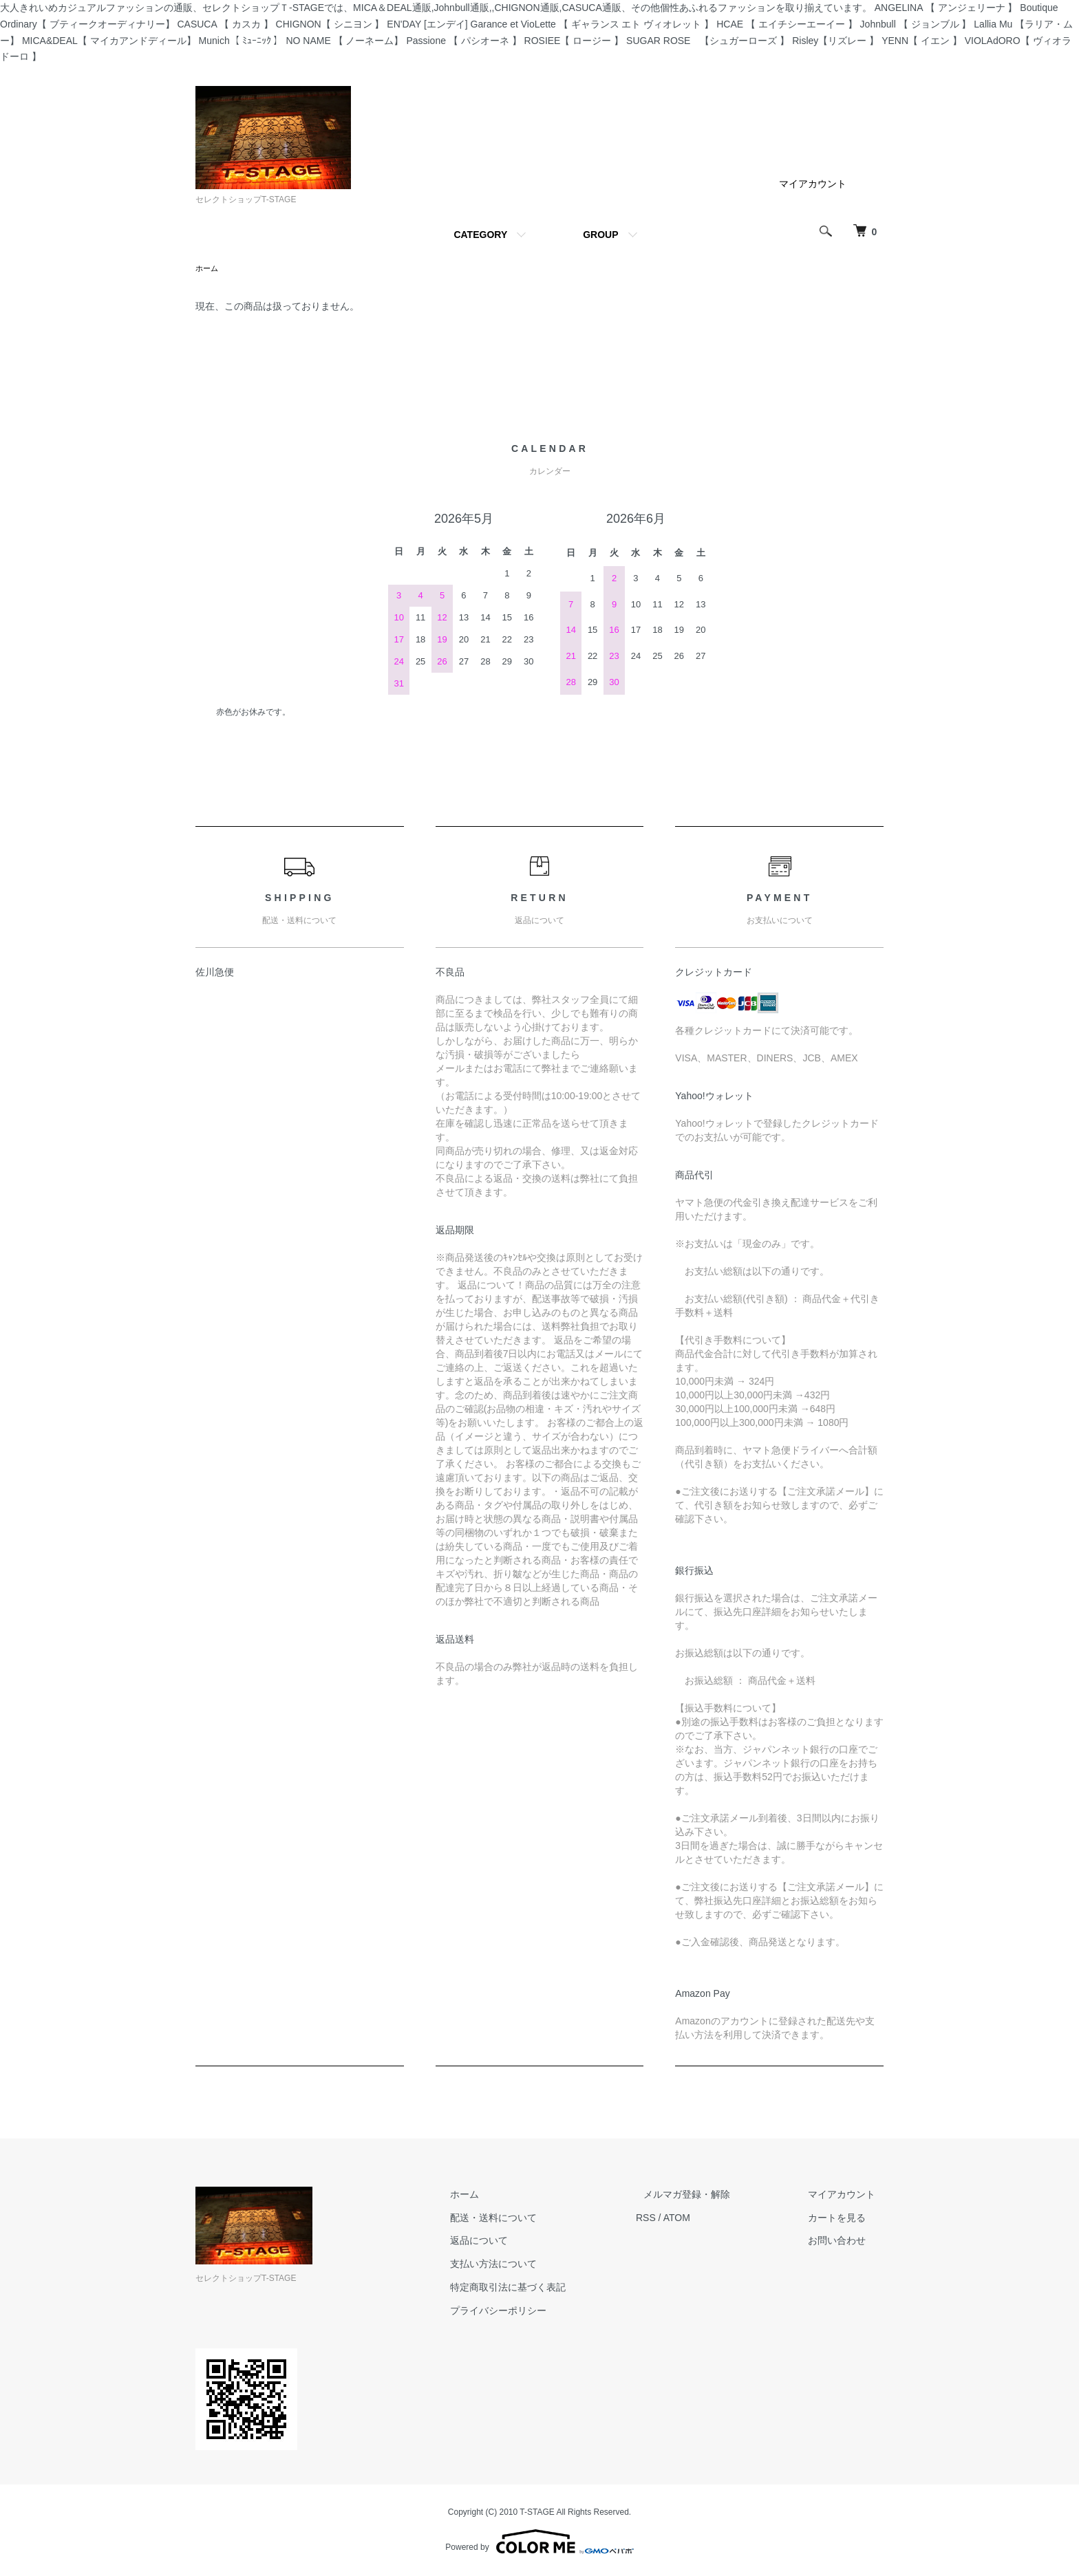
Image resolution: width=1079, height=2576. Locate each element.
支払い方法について (533, 2265)
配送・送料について (533, 2219)
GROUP (600, 234)
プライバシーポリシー (538, 2311)
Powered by (539, 2543)
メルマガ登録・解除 (710, 2195)
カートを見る (845, 2219)
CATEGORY (480, 234)
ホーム (207, 269)
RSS (677, 2219)
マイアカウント (812, 183)
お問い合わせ (845, 2241)
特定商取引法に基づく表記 (548, 2288)
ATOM (708, 2219)
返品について (519, 2241)
